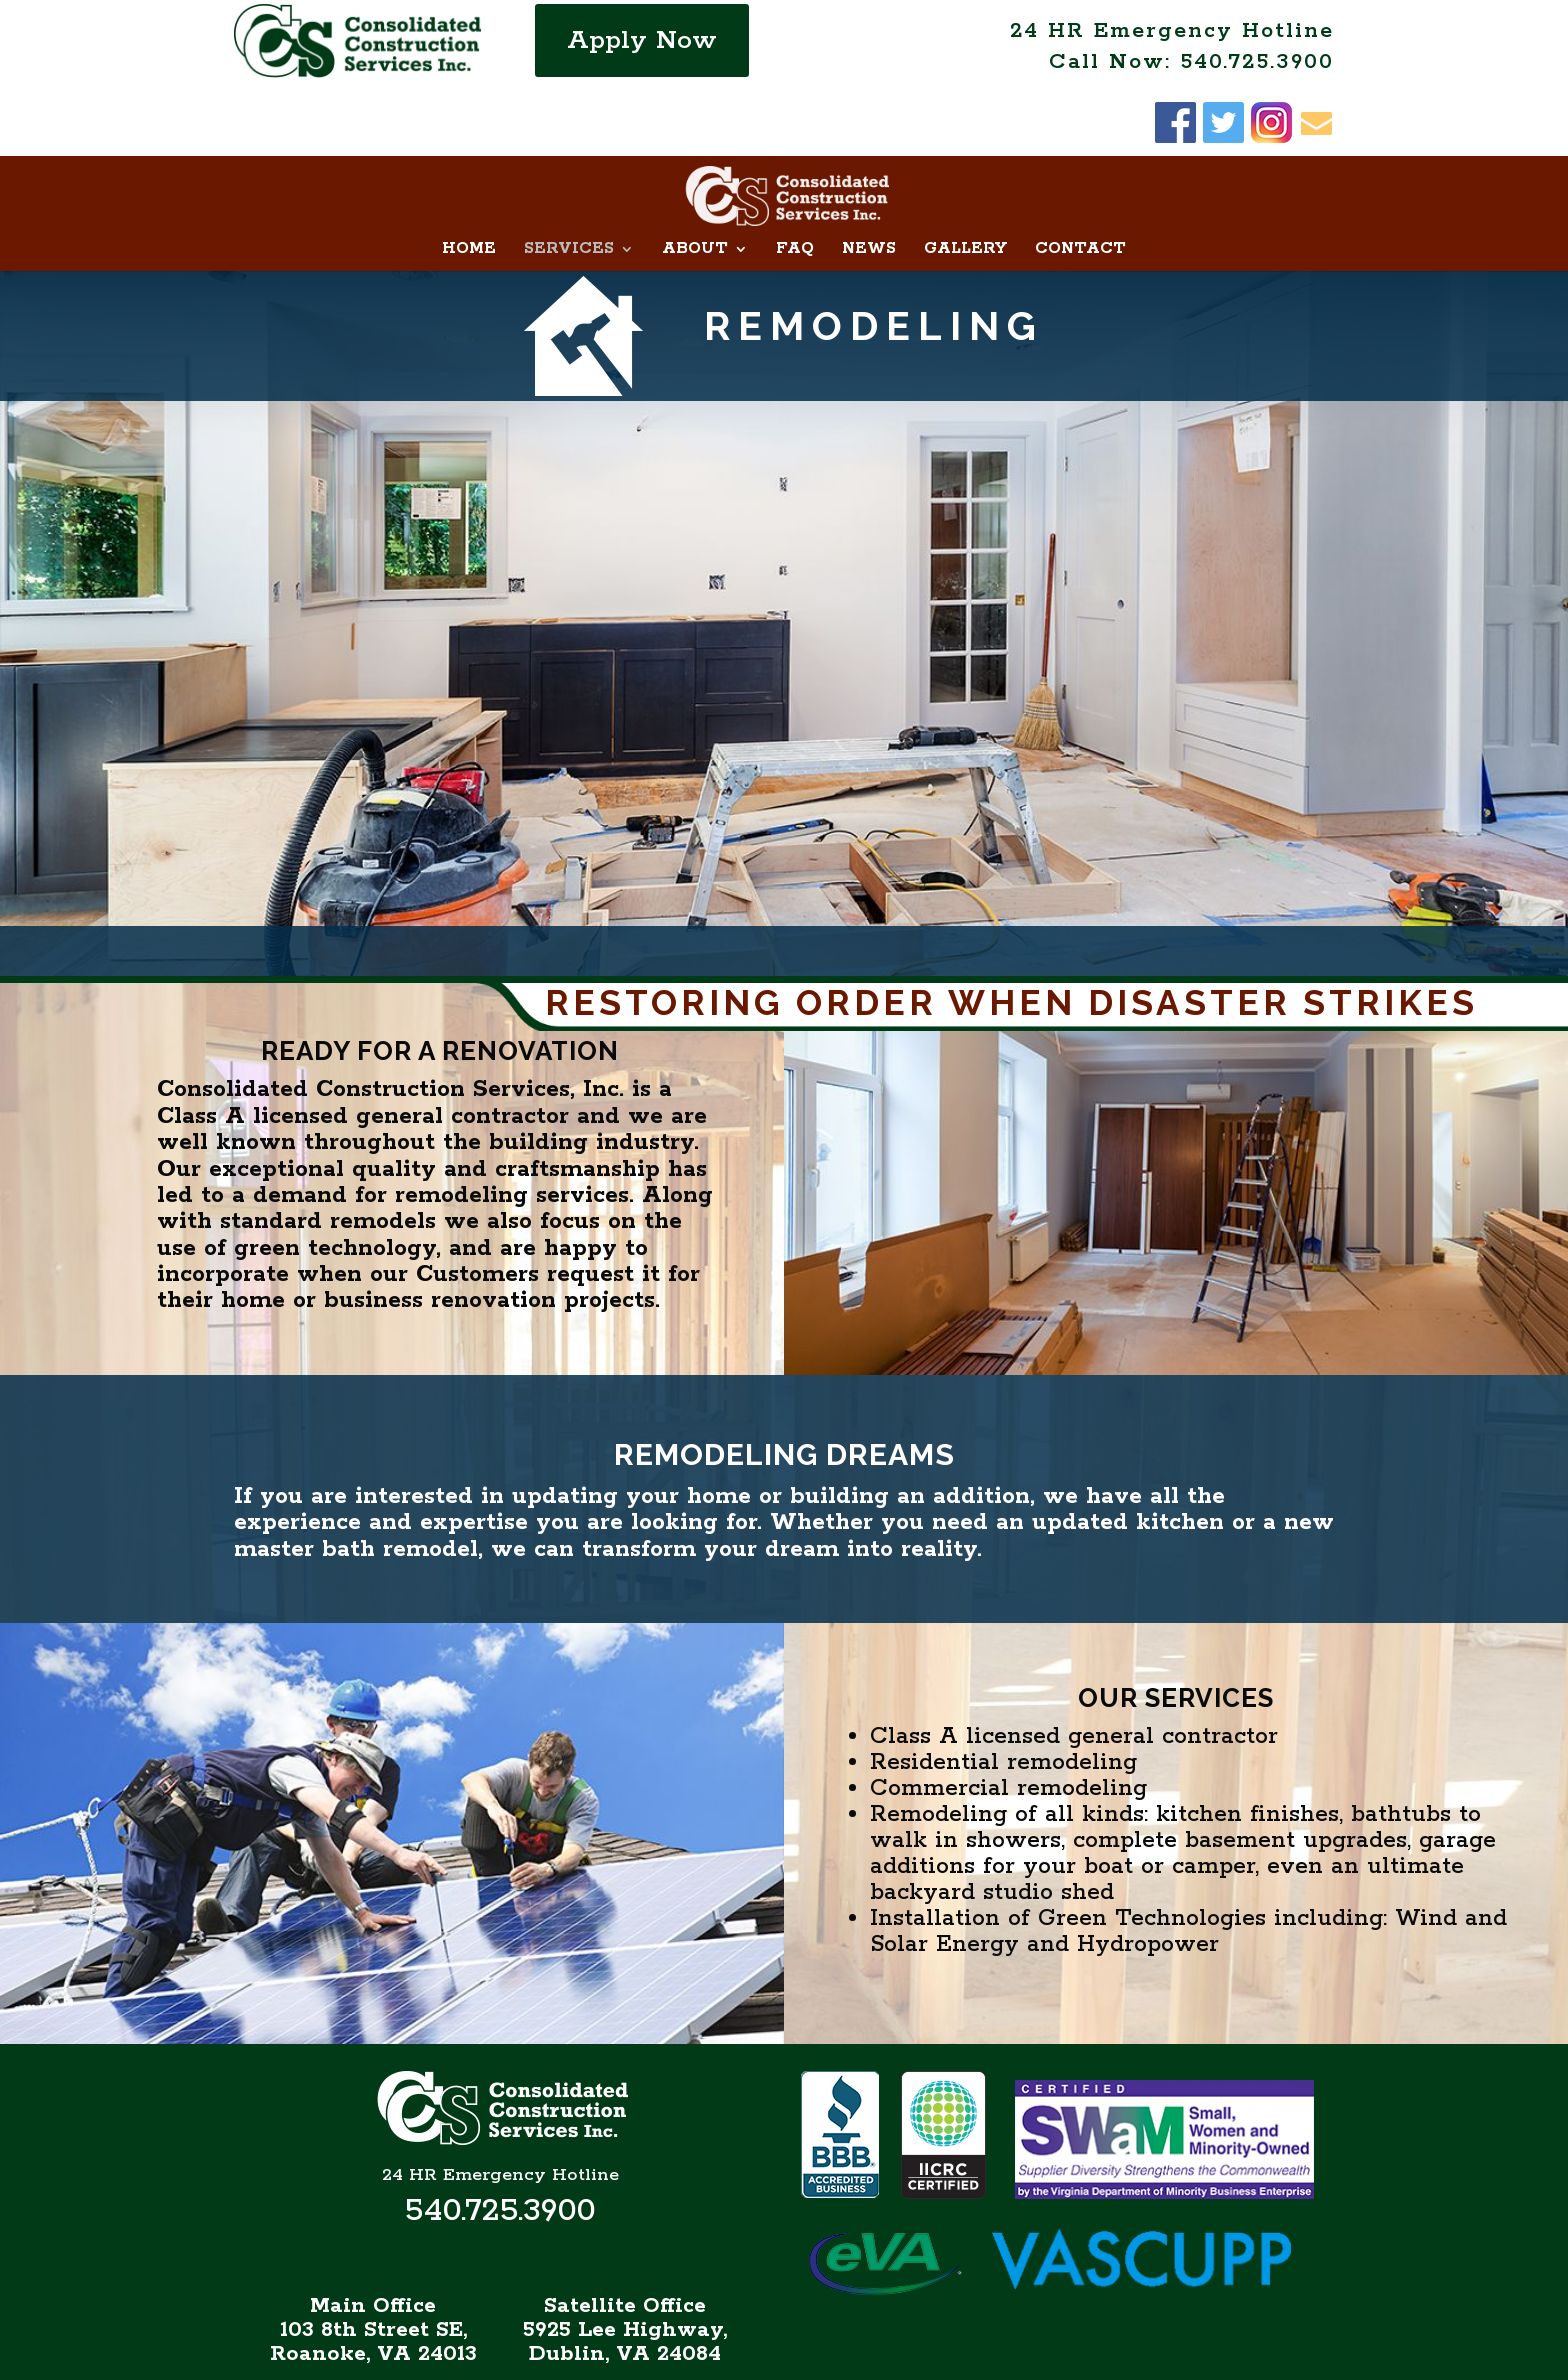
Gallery (965, 184)
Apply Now (642, 40)
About (695, 184)
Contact (1080, 184)
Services (569, 184)
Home (469, 184)
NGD (1057, 2356)
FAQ (795, 184)
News (869, 184)
